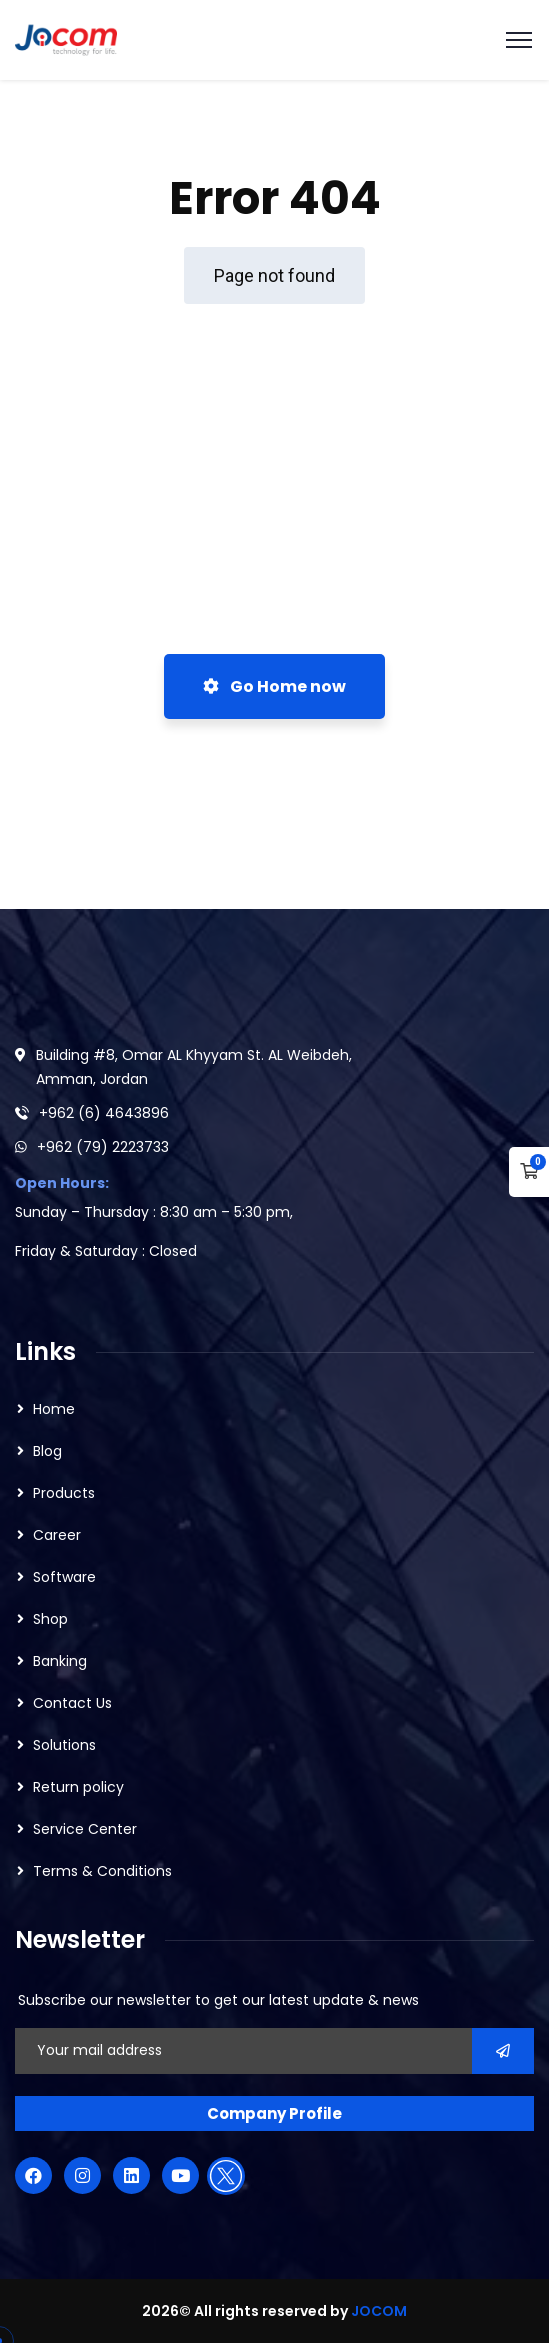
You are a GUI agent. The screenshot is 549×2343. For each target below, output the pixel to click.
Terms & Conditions (102, 1871)
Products (64, 1493)
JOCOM (379, 2311)
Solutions (64, 1745)
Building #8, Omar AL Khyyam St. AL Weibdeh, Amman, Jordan (194, 1067)
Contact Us (72, 1703)
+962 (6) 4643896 (104, 1113)
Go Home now (274, 686)
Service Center (85, 1829)
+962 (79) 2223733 (103, 1147)
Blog (47, 1451)
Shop (50, 1619)
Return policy (78, 1787)
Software (64, 1577)
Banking (60, 1661)
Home (54, 1409)
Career (57, 1535)
